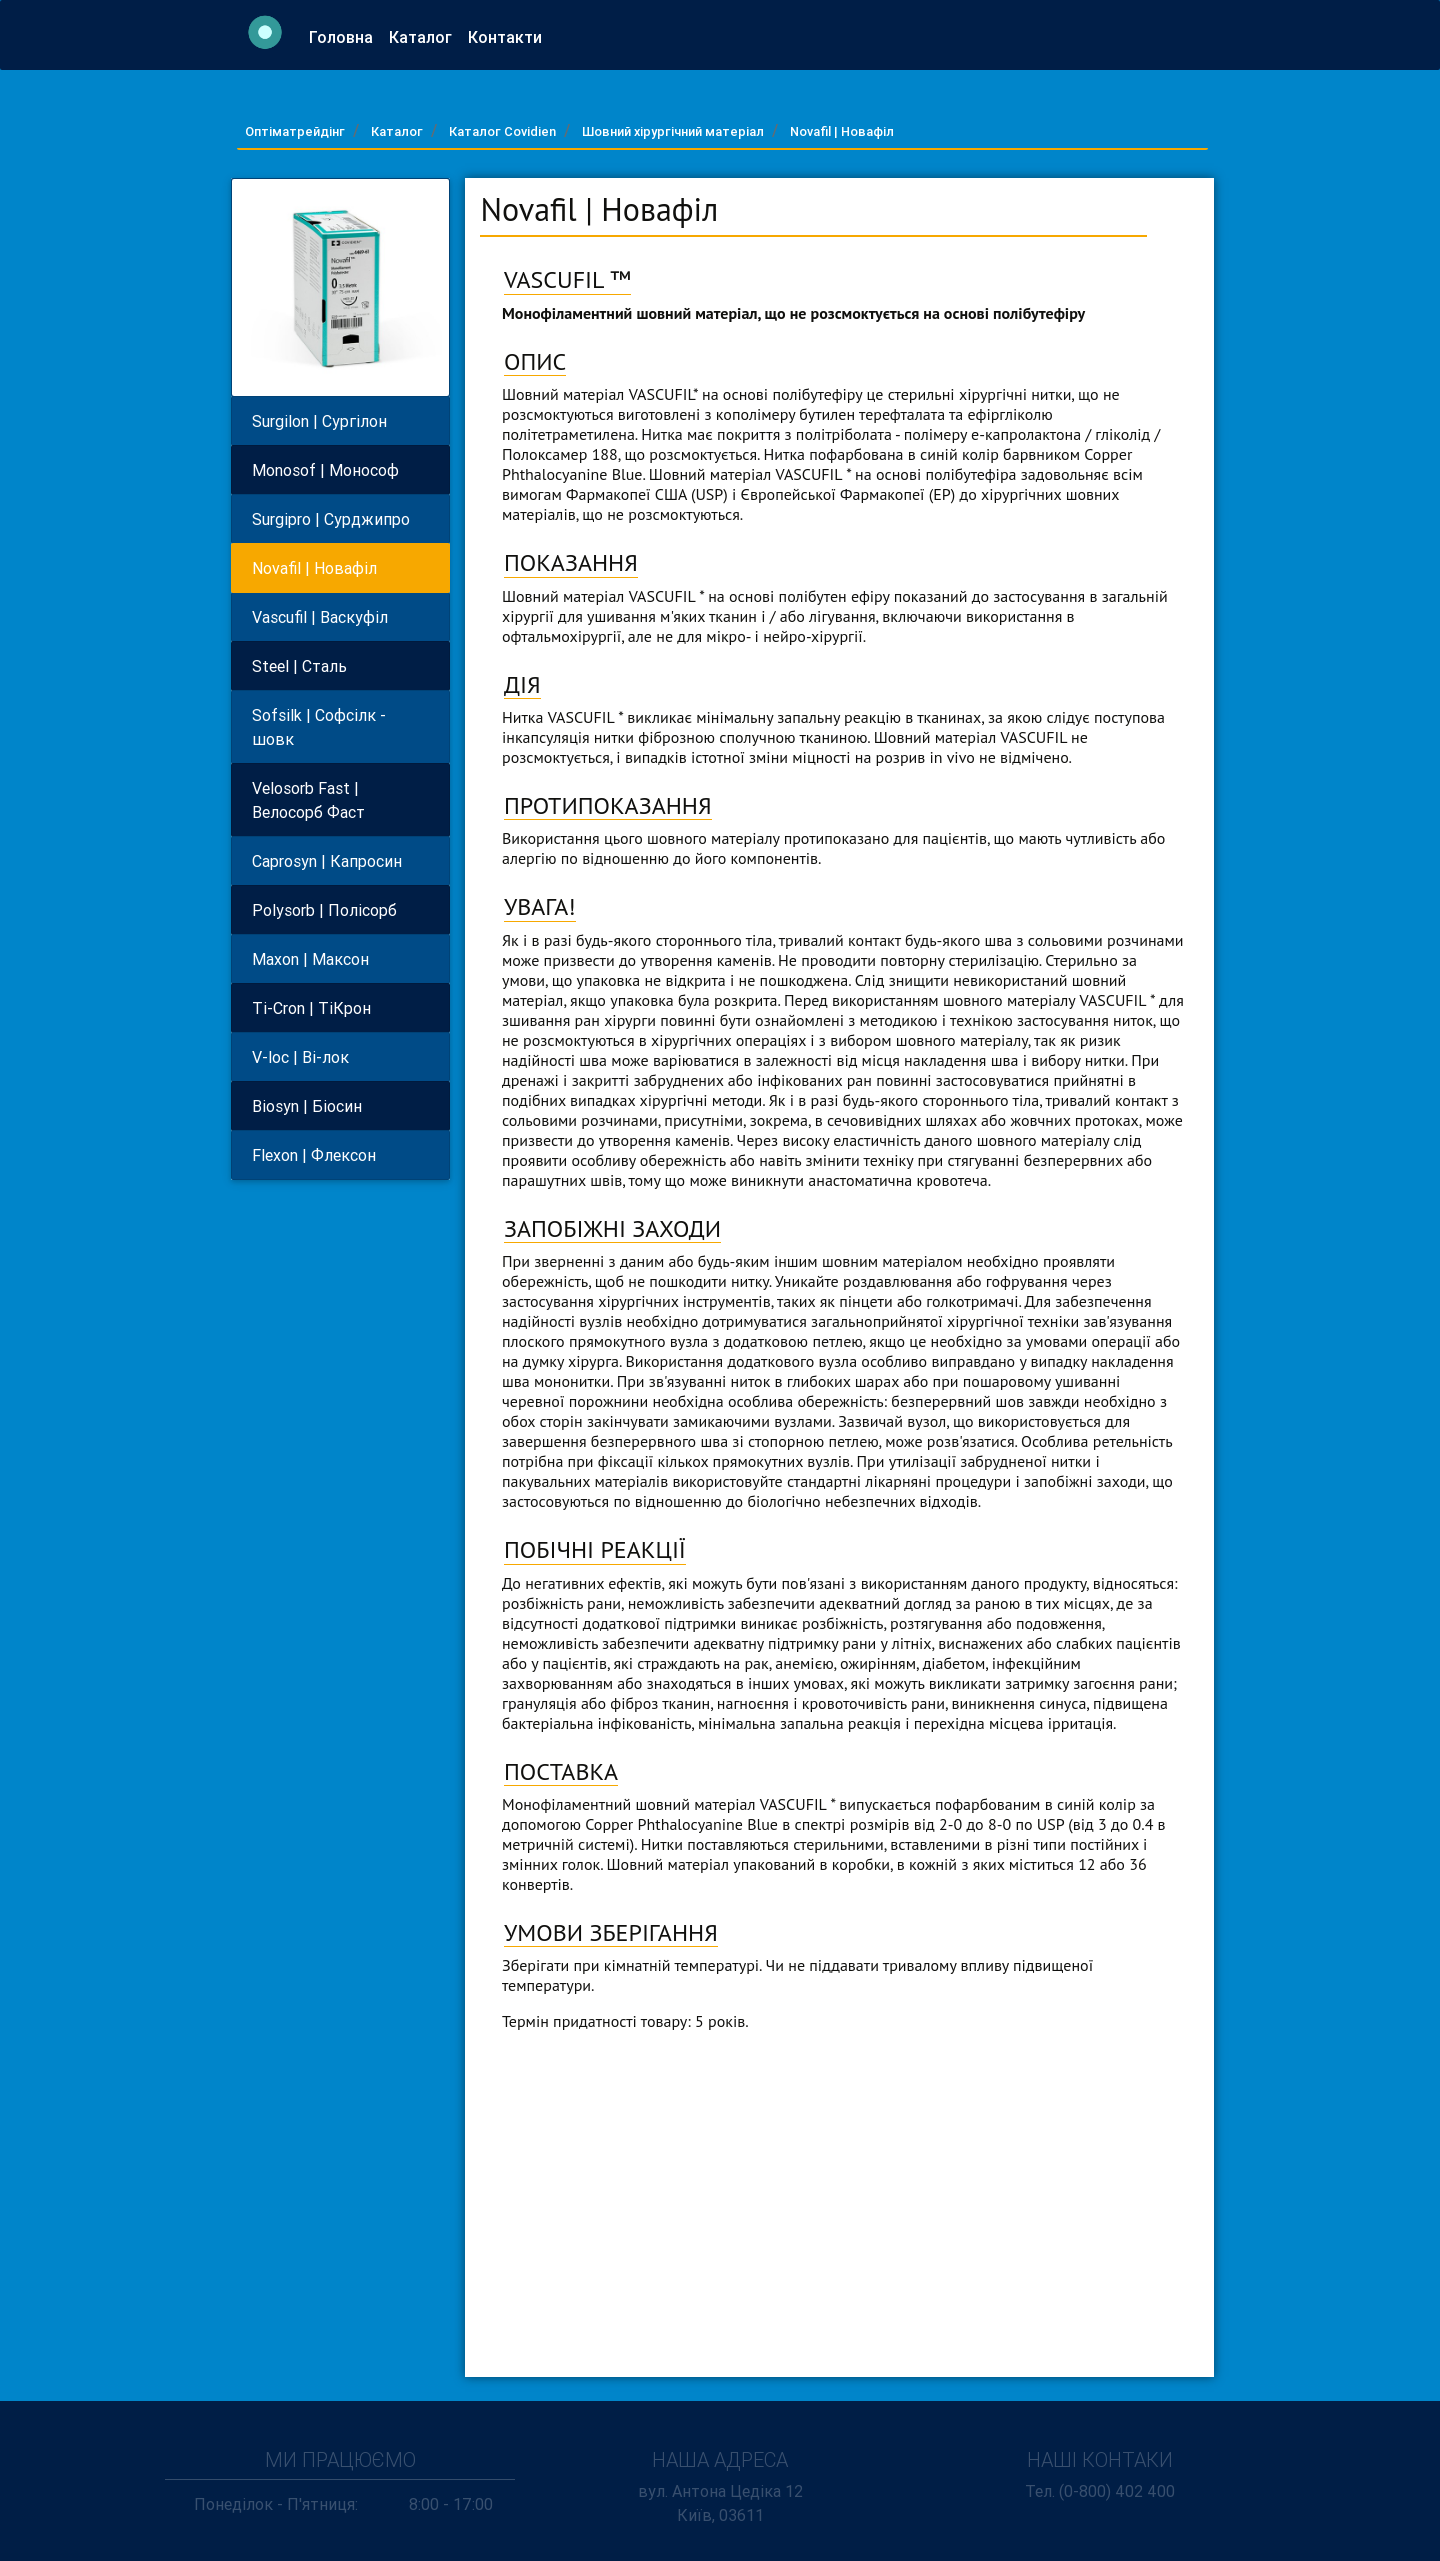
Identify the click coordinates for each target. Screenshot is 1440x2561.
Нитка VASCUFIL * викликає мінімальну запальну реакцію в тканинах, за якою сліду (792, 717)
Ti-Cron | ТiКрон (311, 1008)
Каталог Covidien (502, 131)
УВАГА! (540, 906)
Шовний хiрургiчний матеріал (673, 131)
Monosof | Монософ (325, 470)
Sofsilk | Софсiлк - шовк (319, 727)
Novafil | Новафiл (842, 131)
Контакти (509, 41)
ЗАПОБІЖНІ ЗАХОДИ (612, 1228)
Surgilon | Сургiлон (319, 421)
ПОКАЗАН (556, 562)
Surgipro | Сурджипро (331, 519)
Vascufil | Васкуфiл (320, 617)
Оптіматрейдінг (295, 131)
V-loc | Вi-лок (300, 1057)
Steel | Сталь (299, 666)
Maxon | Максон (310, 959)
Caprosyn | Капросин (327, 861)
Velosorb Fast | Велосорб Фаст (308, 800)
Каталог (424, 41)
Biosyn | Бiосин (307, 1106)
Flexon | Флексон (314, 1155)
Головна (345, 41)
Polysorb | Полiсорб (324, 910)
